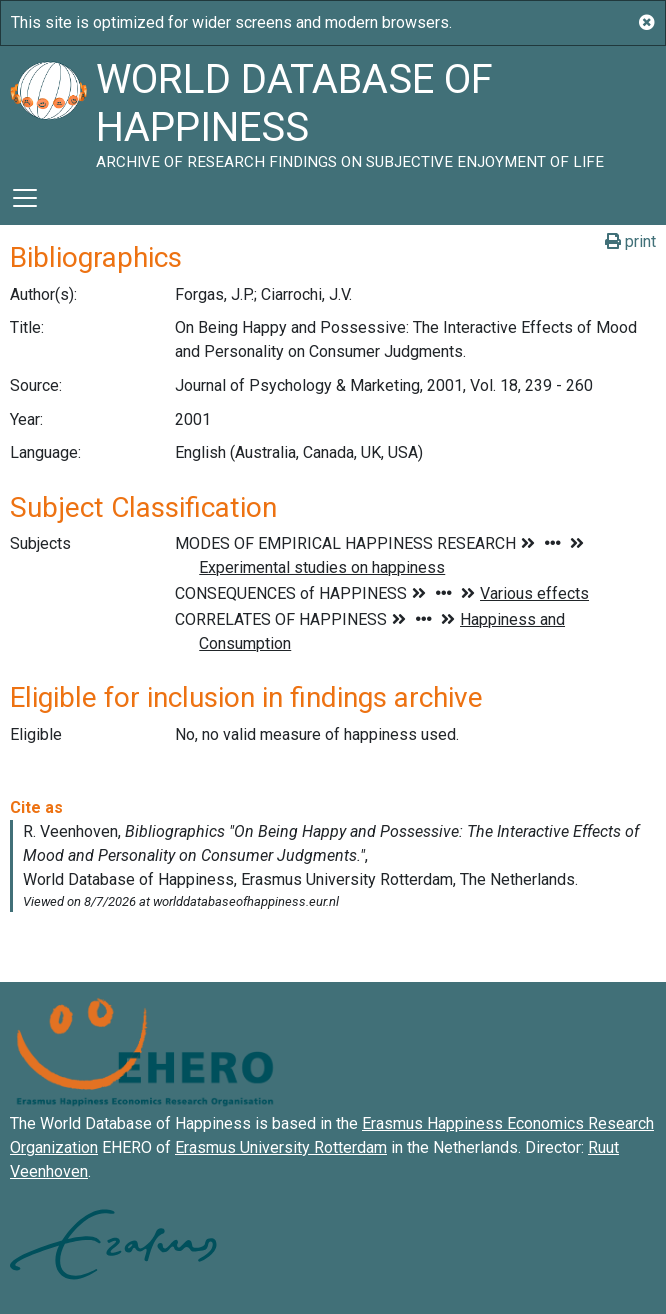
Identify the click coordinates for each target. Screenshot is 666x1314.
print (630, 241)
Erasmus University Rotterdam (281, 1147)
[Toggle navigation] (25, 198)
